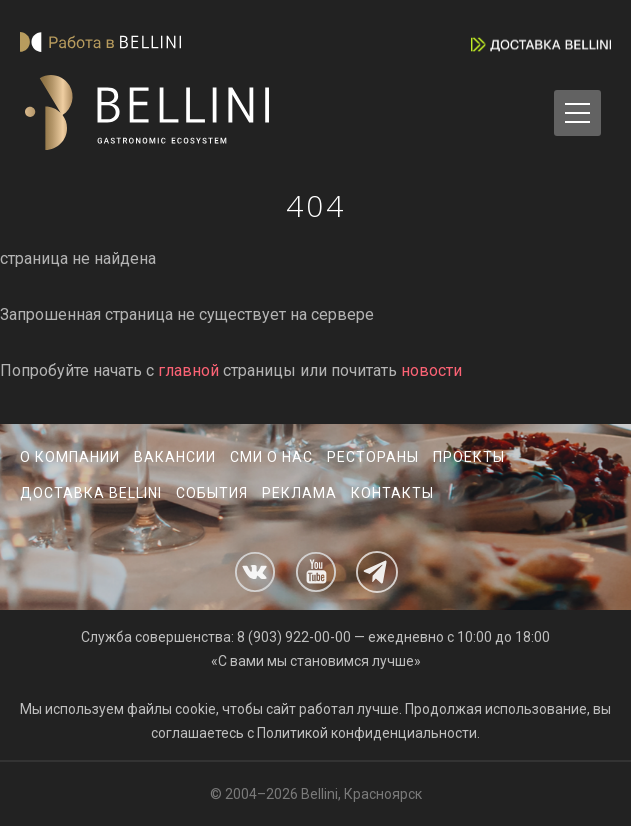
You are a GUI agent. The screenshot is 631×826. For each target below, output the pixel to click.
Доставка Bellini (91, 493)
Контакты (392, 493)
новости (431, 370)
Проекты (469, 457)
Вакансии (175, 457)
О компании (70, 457)
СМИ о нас (271, 457)
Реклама (299, 493)
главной (188, 370)
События (212, 493)
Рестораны (373, 457)
